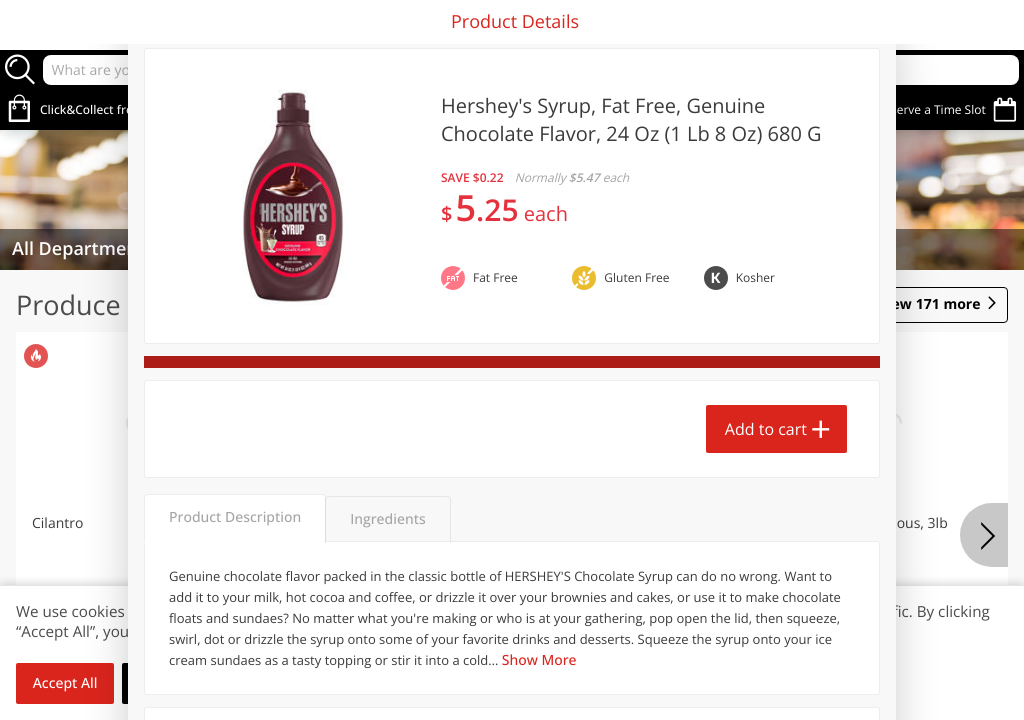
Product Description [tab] (235, 517)
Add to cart (766, 429)
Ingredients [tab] (387, 519)
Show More (539, 660)
